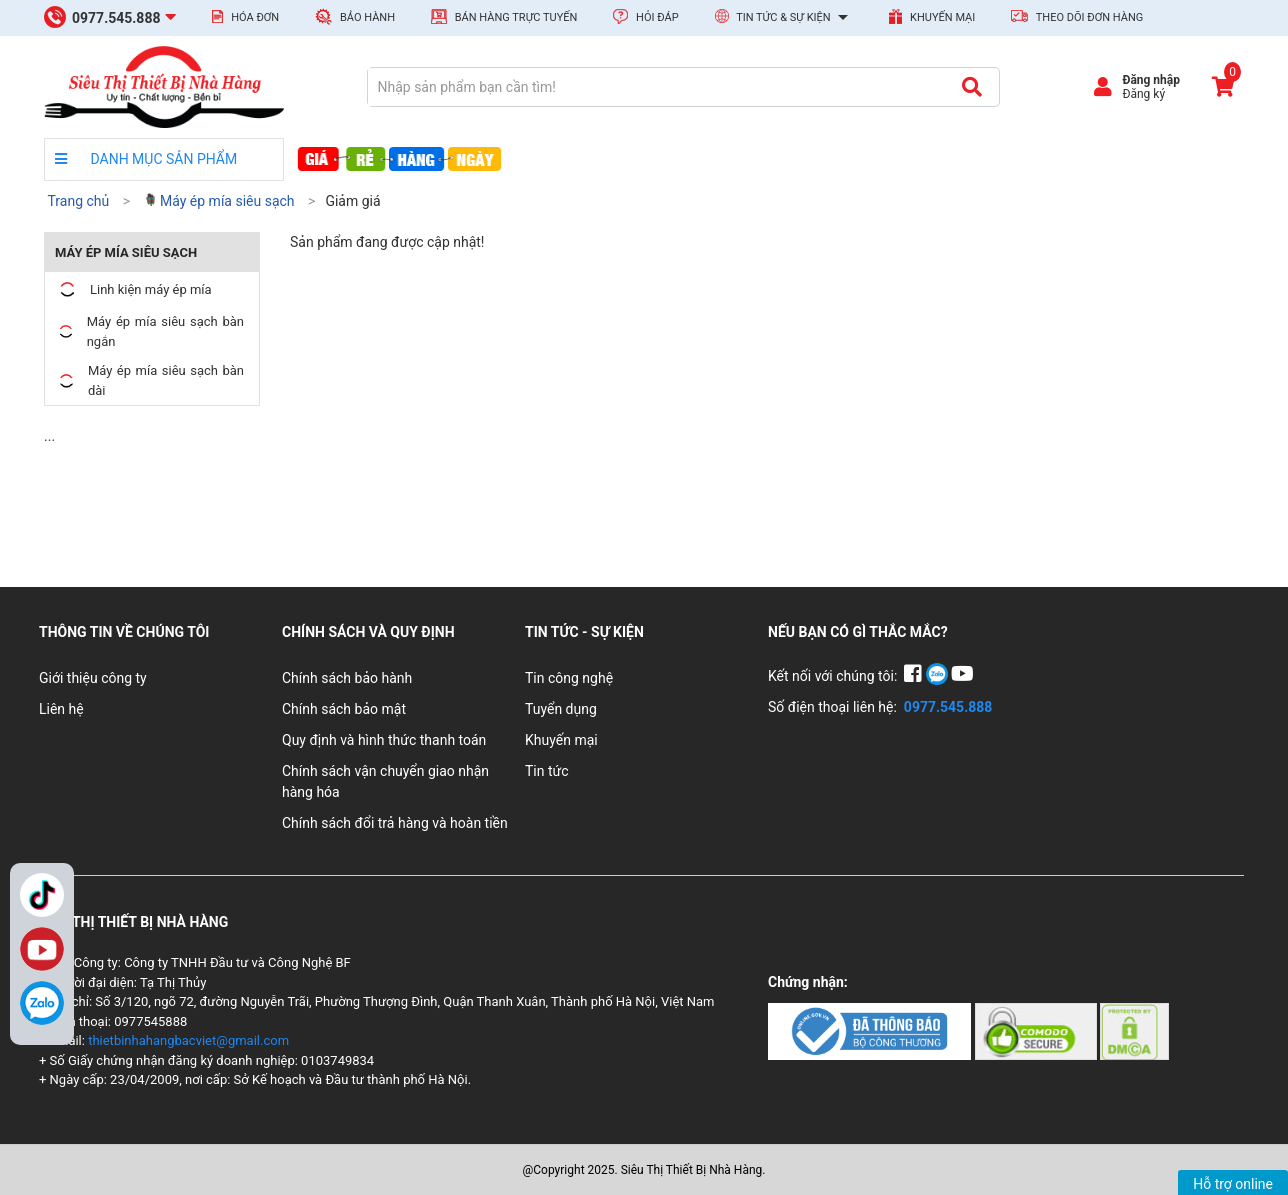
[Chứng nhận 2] (1037, 1030)
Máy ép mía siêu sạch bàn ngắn (149, 331)
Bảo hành (355, 16)
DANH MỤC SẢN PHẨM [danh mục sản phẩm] (146, 159)
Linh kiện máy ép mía (133, 289)
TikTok (42, 895)
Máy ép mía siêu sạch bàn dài (149, 380)
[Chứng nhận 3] (1134, 1030)
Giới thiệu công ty (93, 678)
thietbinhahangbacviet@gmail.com (188, 1040)
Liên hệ (61, 709)
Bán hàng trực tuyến (504, 16)
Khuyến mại (932, 16)
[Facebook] (914, 676)
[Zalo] (42, 1003)
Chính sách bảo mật (344, 709)
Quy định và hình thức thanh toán (384, 740)
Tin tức (547, 771)
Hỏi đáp (645, 16)
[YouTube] (962, 676)
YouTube (42, 949)
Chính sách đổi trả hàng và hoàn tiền (395, 823)
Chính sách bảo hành (347, 678)
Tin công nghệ (569, 678)
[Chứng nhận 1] (871, 1030)
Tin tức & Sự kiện (784, 18)
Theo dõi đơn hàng (1077, 17)
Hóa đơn (245, 17)
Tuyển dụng (561, 709)
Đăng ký (1143, 94)
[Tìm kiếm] (971, 87)
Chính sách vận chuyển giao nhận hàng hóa (385, 781)
